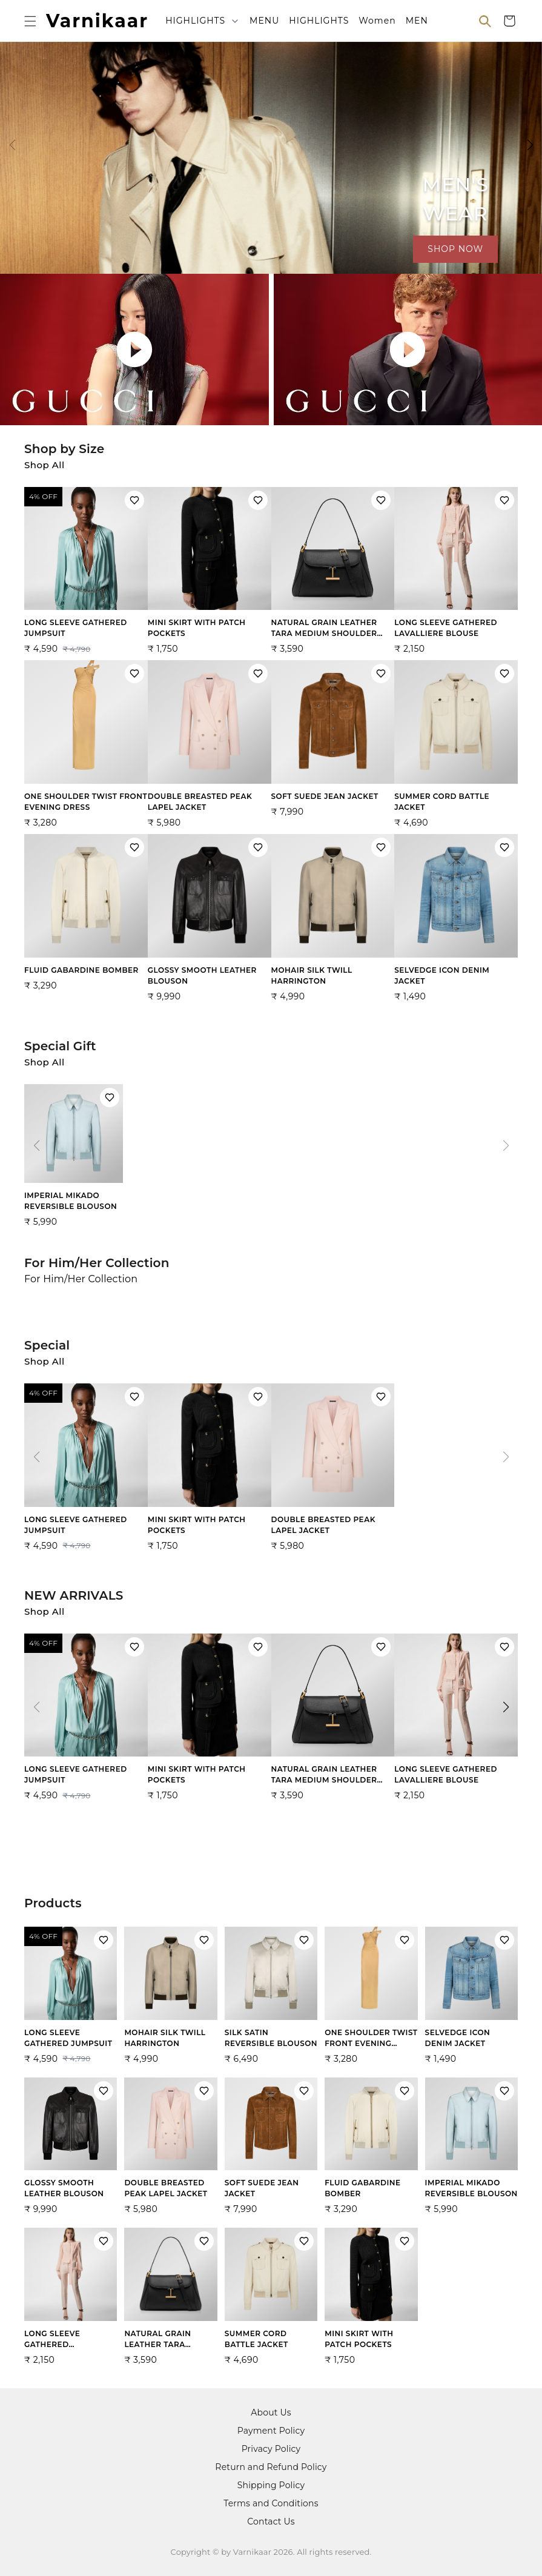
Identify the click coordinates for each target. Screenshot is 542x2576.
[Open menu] (30, 21)
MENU (264, 20)
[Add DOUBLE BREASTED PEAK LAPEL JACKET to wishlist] (258, 673)
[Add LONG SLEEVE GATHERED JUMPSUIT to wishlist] (134, 500)
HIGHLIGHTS (195, 20)
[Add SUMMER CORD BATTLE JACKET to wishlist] (504, 673)
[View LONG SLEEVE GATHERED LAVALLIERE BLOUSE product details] (456, 574)
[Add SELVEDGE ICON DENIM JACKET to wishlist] (504, 847)
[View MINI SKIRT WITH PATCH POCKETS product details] (209, 574)
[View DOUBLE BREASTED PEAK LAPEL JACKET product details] (209, 747)
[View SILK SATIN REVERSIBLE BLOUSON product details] (271, 1998)
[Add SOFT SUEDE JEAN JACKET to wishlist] (381, 673)
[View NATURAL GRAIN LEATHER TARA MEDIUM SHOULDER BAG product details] (333, 574)
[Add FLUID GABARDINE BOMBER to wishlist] (134, 847)
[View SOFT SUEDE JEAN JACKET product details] (333, 741)
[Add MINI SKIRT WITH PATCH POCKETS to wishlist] (258, 500)
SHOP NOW (455, 248)
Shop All (44, 465)
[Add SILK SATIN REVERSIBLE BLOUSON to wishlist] (304, 1940)
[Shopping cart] (509, 21)
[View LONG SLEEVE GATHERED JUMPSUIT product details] (86, 574)
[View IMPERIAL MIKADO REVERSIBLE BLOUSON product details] (73, 1158)
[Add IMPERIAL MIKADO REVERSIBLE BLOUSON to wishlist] (109, 1097)
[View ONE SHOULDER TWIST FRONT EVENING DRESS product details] (86, 747)
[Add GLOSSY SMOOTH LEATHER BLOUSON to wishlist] (258, 847)
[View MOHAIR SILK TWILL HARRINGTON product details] (333, 921)
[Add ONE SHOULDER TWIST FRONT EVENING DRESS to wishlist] (134, 673)
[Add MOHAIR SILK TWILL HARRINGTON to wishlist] (381, 847)
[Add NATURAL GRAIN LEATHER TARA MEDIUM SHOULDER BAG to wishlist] (381, 500)
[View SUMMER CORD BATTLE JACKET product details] (456, 747)
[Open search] (485, 21)
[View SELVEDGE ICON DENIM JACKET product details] (456, 921)
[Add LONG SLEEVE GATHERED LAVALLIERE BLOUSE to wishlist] (504, 500)
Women (377, 20)
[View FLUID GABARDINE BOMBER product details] (86, 915)
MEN (417, 20)
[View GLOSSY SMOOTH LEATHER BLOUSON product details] (209, 921)
